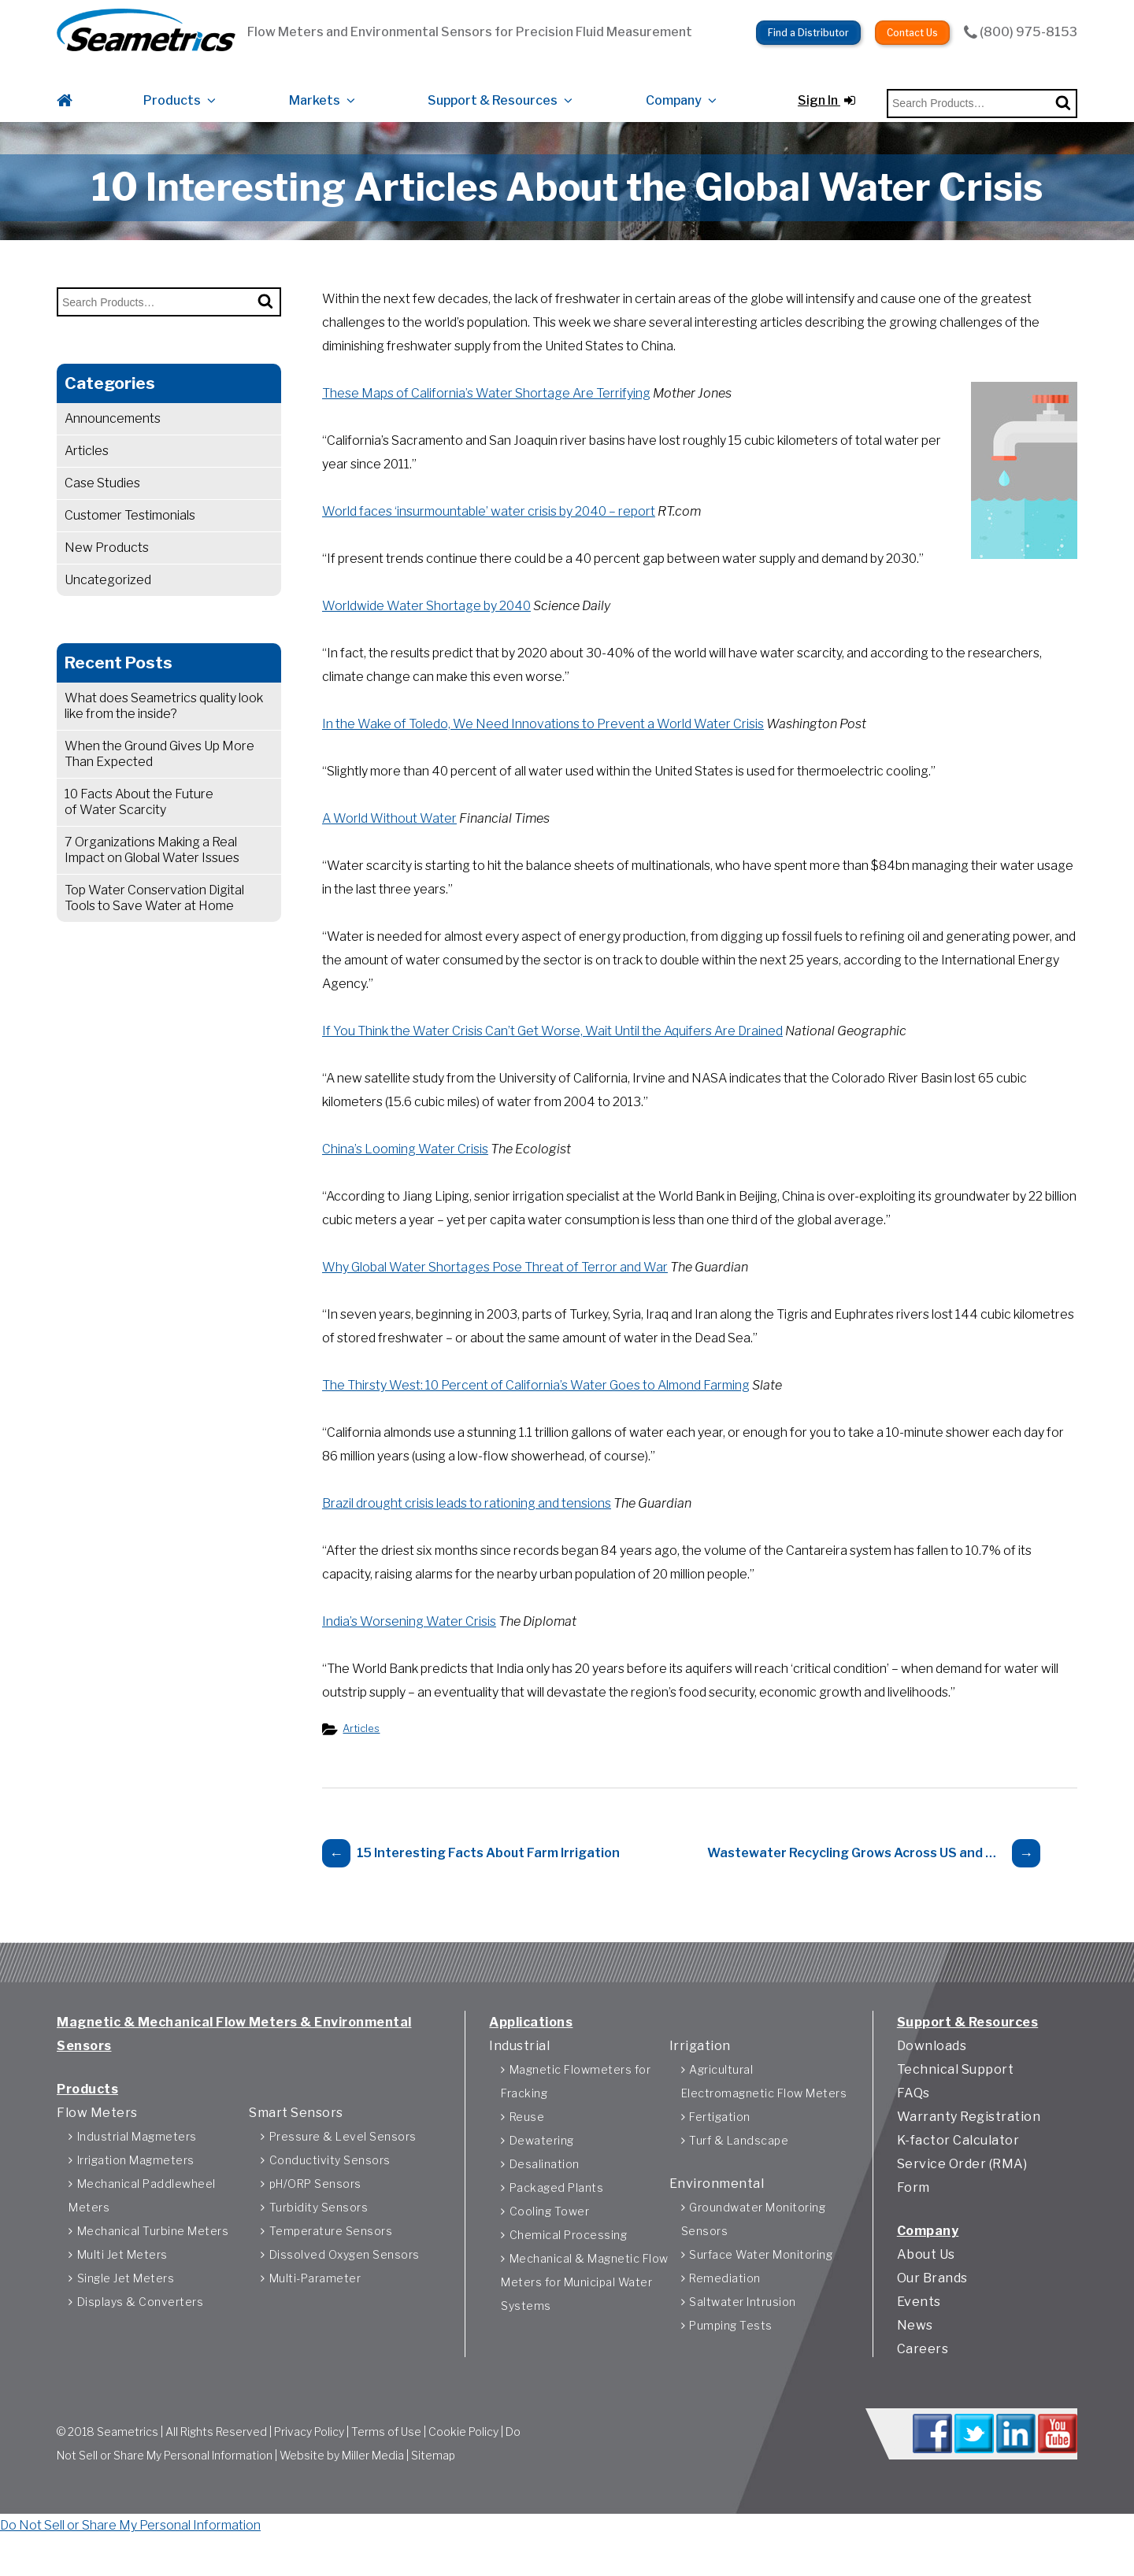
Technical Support (955, 2095)
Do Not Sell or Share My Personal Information (130, 2563)
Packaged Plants (557, 2213)
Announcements (113, 446)
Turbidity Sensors (319, 2233)
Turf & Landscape (738, 2166)
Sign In (826, 88)
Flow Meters (97, 2138)
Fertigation (719, 2142)
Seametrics (127, 2461)
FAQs (913, 2119)
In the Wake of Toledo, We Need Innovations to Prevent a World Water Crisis (543, 751)
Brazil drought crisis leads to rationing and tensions (466, 1530)
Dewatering (542, 2166)
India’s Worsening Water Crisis (409, 1648)
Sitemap (433, 2485)
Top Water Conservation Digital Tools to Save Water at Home (154, 925)
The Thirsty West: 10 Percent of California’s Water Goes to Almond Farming (536, 1412)
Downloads (932, 2071)
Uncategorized (108, 607)
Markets (314, 88)
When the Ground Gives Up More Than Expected (159, 781)
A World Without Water (389, 845)
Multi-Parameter (315, 2304)
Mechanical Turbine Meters (153, 2256)
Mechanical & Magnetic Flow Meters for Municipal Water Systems (585, 2308)
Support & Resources (493, 88)
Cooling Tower (550, 2237)
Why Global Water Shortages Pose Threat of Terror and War (495, 1294)
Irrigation (700, 2071)
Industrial (519, 2071)
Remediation (725, 2304)
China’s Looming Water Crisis (405, 1176)
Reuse (527, 2142)
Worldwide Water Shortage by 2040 (426, 633)
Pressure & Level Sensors (343, 2162)
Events (919, 2327)
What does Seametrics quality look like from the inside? (164, 733)
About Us (926, 2280)
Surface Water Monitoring (760, 2280)
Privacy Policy (309, 2461)
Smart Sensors (296, 2138)
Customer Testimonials (130, 542)
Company (674, 88)
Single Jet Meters (126, 2304)
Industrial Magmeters (137, 2162)
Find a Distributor (808, 24)
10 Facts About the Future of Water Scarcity (139, 829)
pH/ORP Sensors (315, 2209)
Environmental (717, 2209)
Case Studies (102, 510)
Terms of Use (386, 2461)
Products (172, 88)
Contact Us (912, 24)
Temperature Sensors (331, 2256)
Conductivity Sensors (330, 2186)
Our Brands (932, 2304)
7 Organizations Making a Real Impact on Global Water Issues (153, 877)
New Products (107, 575)
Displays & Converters (140, 2327)
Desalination (545, 2190)
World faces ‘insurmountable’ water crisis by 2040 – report (488, 538)
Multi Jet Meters (122, 2280)
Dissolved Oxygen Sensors (344, 2280)
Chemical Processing (569, 2260)
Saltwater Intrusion (742, 2327)
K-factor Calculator (958, 2166)
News (915, 2351)
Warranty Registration (969, 2142)
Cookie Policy (463, 2461)
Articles (87, 478)
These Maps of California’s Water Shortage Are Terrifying (486, 420)
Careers (923, 2374)
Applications (531, 2048)
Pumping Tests (731, 2351)
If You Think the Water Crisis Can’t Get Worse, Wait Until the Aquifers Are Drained (552, 1058)
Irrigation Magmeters (136, 2186)
